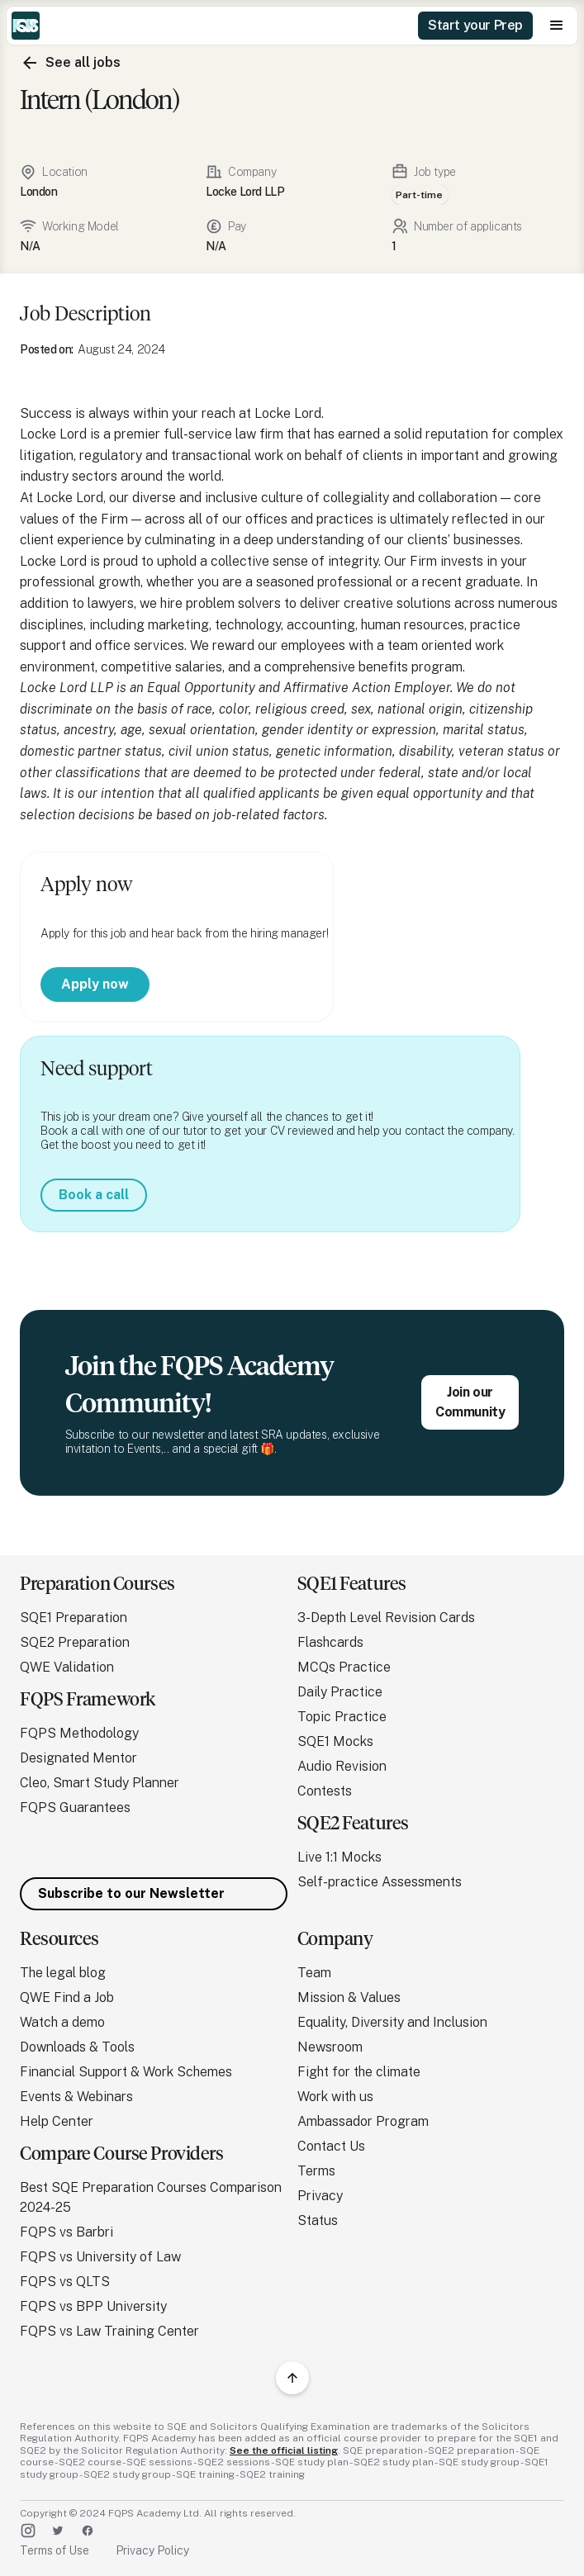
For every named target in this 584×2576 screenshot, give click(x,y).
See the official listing (284, 2450)
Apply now (95, 984)
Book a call (94, 1195)
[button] (556, 26)
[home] (26, 26)
